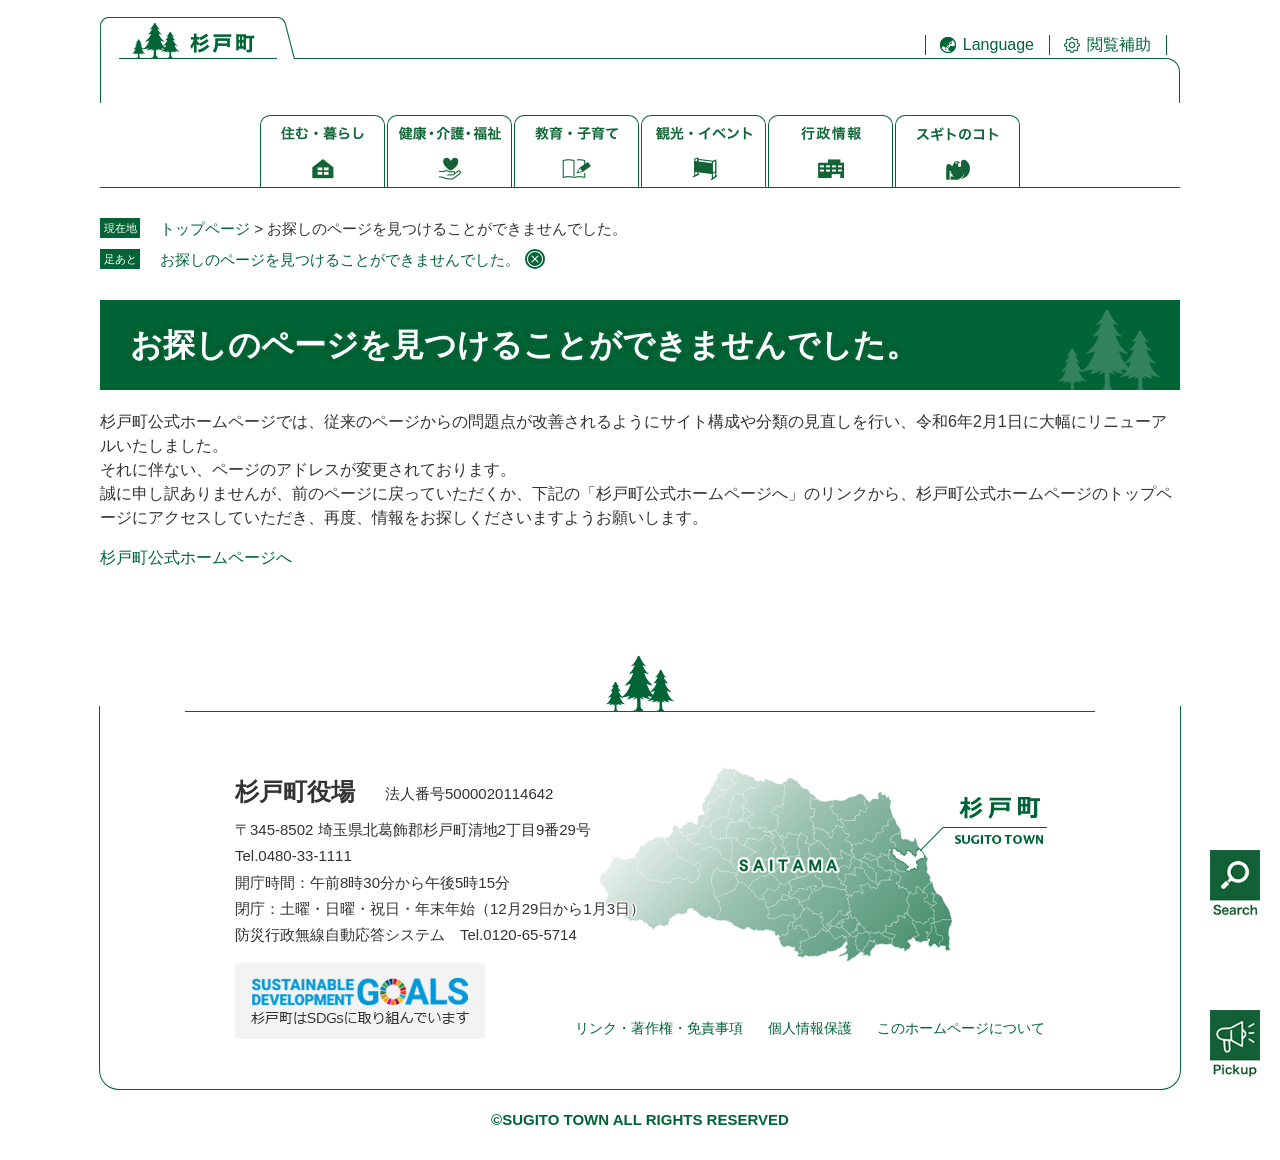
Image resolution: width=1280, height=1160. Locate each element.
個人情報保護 (810, 1028)
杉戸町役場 (295, 791)
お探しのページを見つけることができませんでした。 (340, 259)
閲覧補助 (1119, 44)
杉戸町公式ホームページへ (196, 557)
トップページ (205, 228)
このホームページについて (961, 1028)
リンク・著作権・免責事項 (659, 1028)
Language (998, 44)
